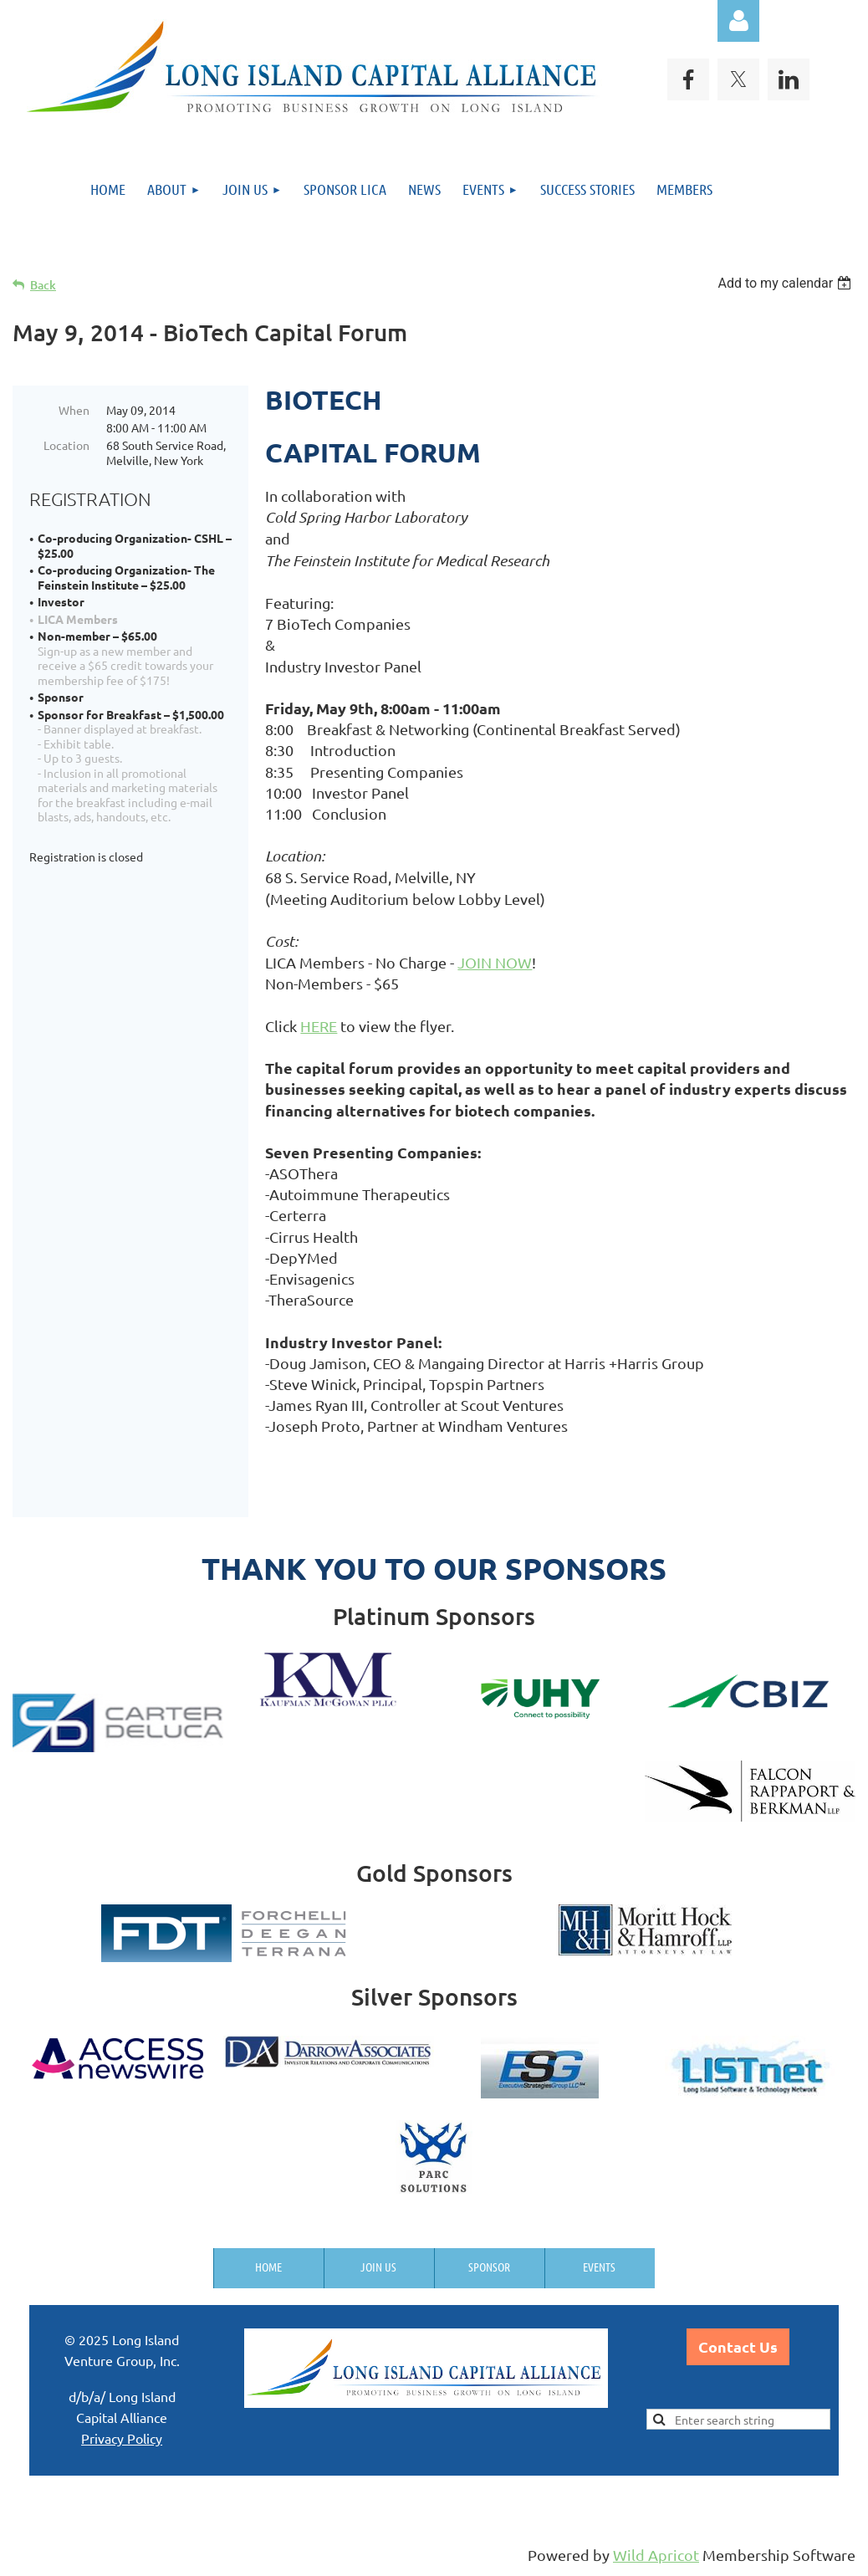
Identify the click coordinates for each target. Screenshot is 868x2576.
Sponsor (489, 2266)
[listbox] (786, 283)
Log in (738, 21)
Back (43, 285)
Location (66, 444)
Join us (378, 2266)
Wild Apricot (656, 2554)
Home (268, 2266)
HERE (318, 1026)
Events (599, 2266)
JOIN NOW (494, 962)
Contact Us (738, 2346)
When (74, 409)
